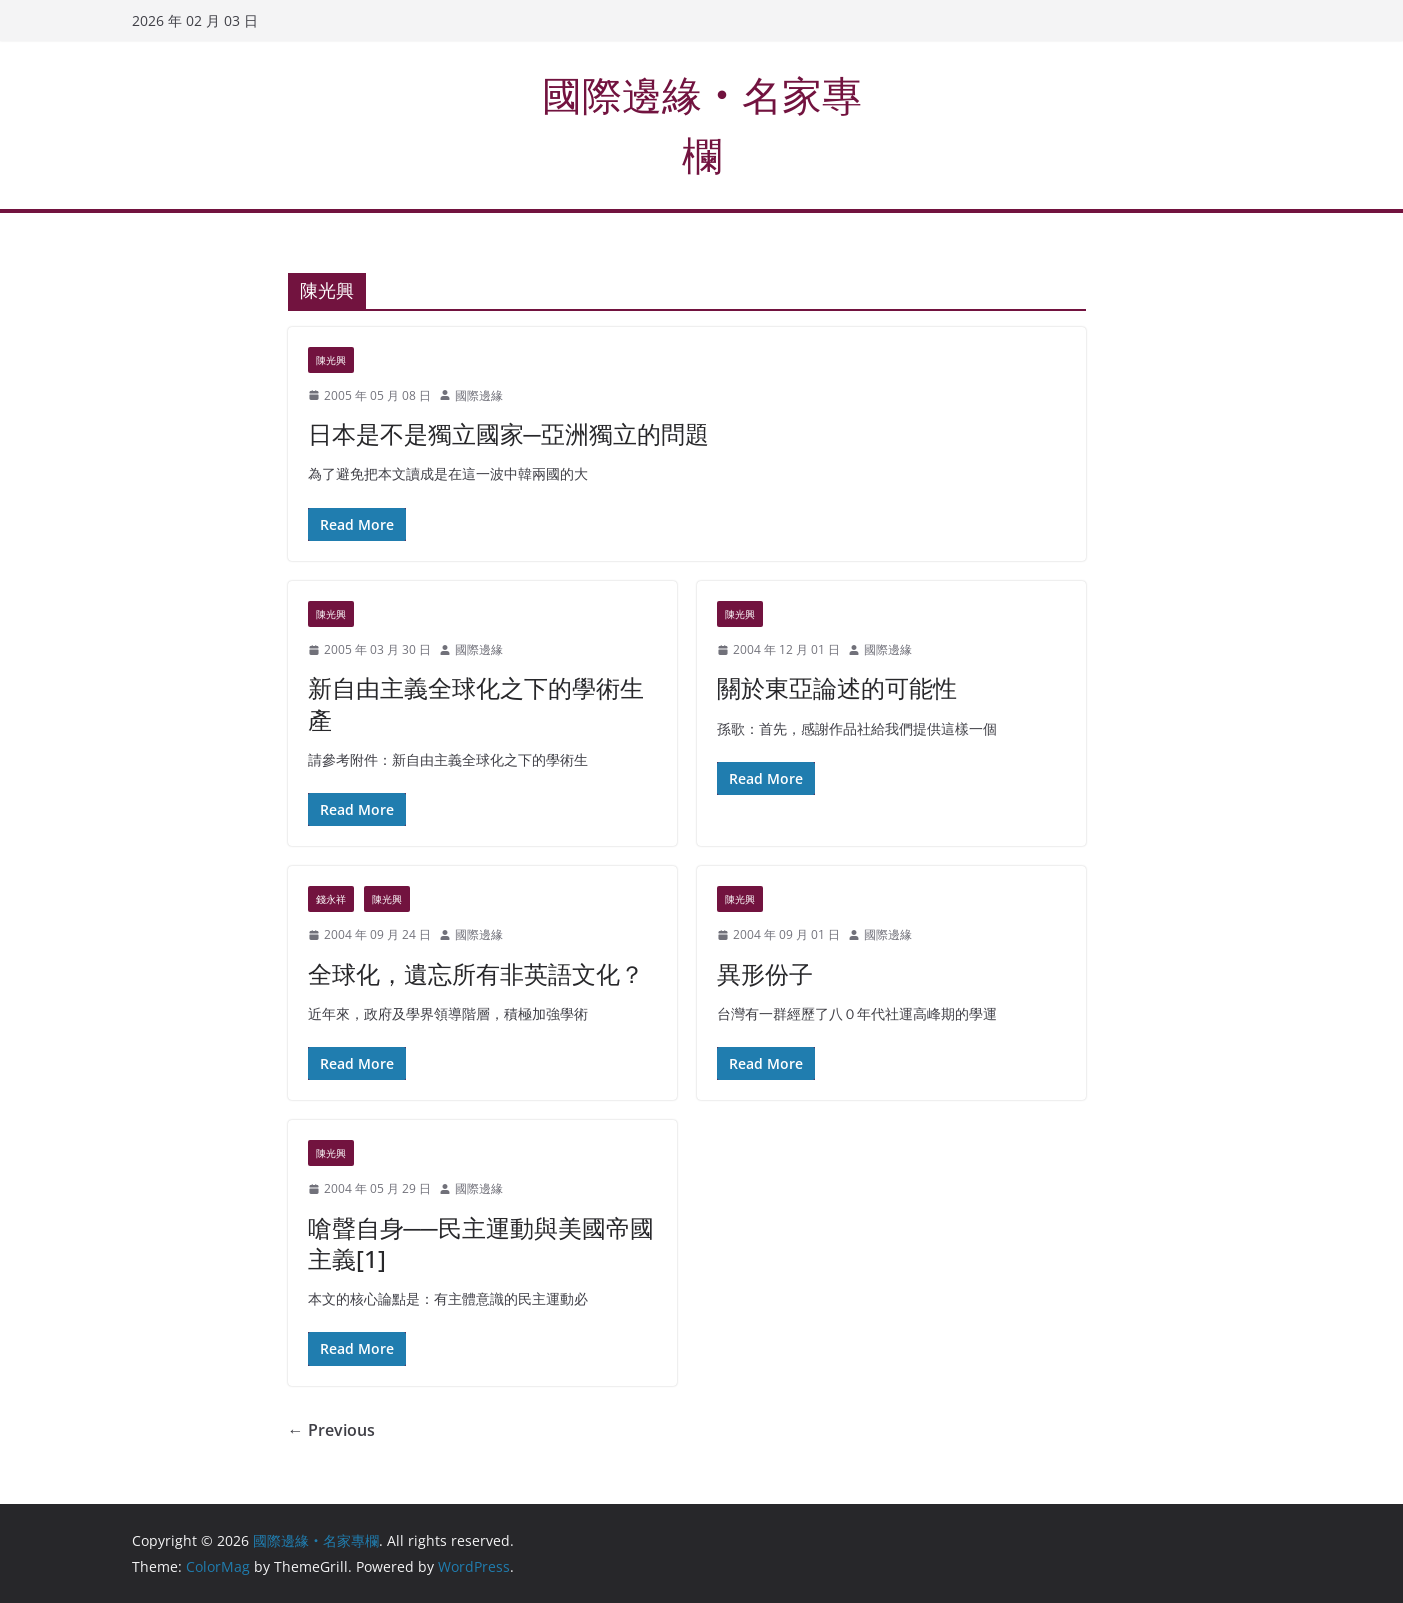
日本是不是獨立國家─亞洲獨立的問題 (508, 433)
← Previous (331, 1430)
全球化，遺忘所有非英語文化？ (476, 973)
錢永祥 (331, 899)
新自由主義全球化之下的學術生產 (476, 703)
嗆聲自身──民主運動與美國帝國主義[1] (481, 1243)
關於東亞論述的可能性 (837, 687)
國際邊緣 (479, 395)
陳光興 (331, 360)
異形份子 (765, 973)
